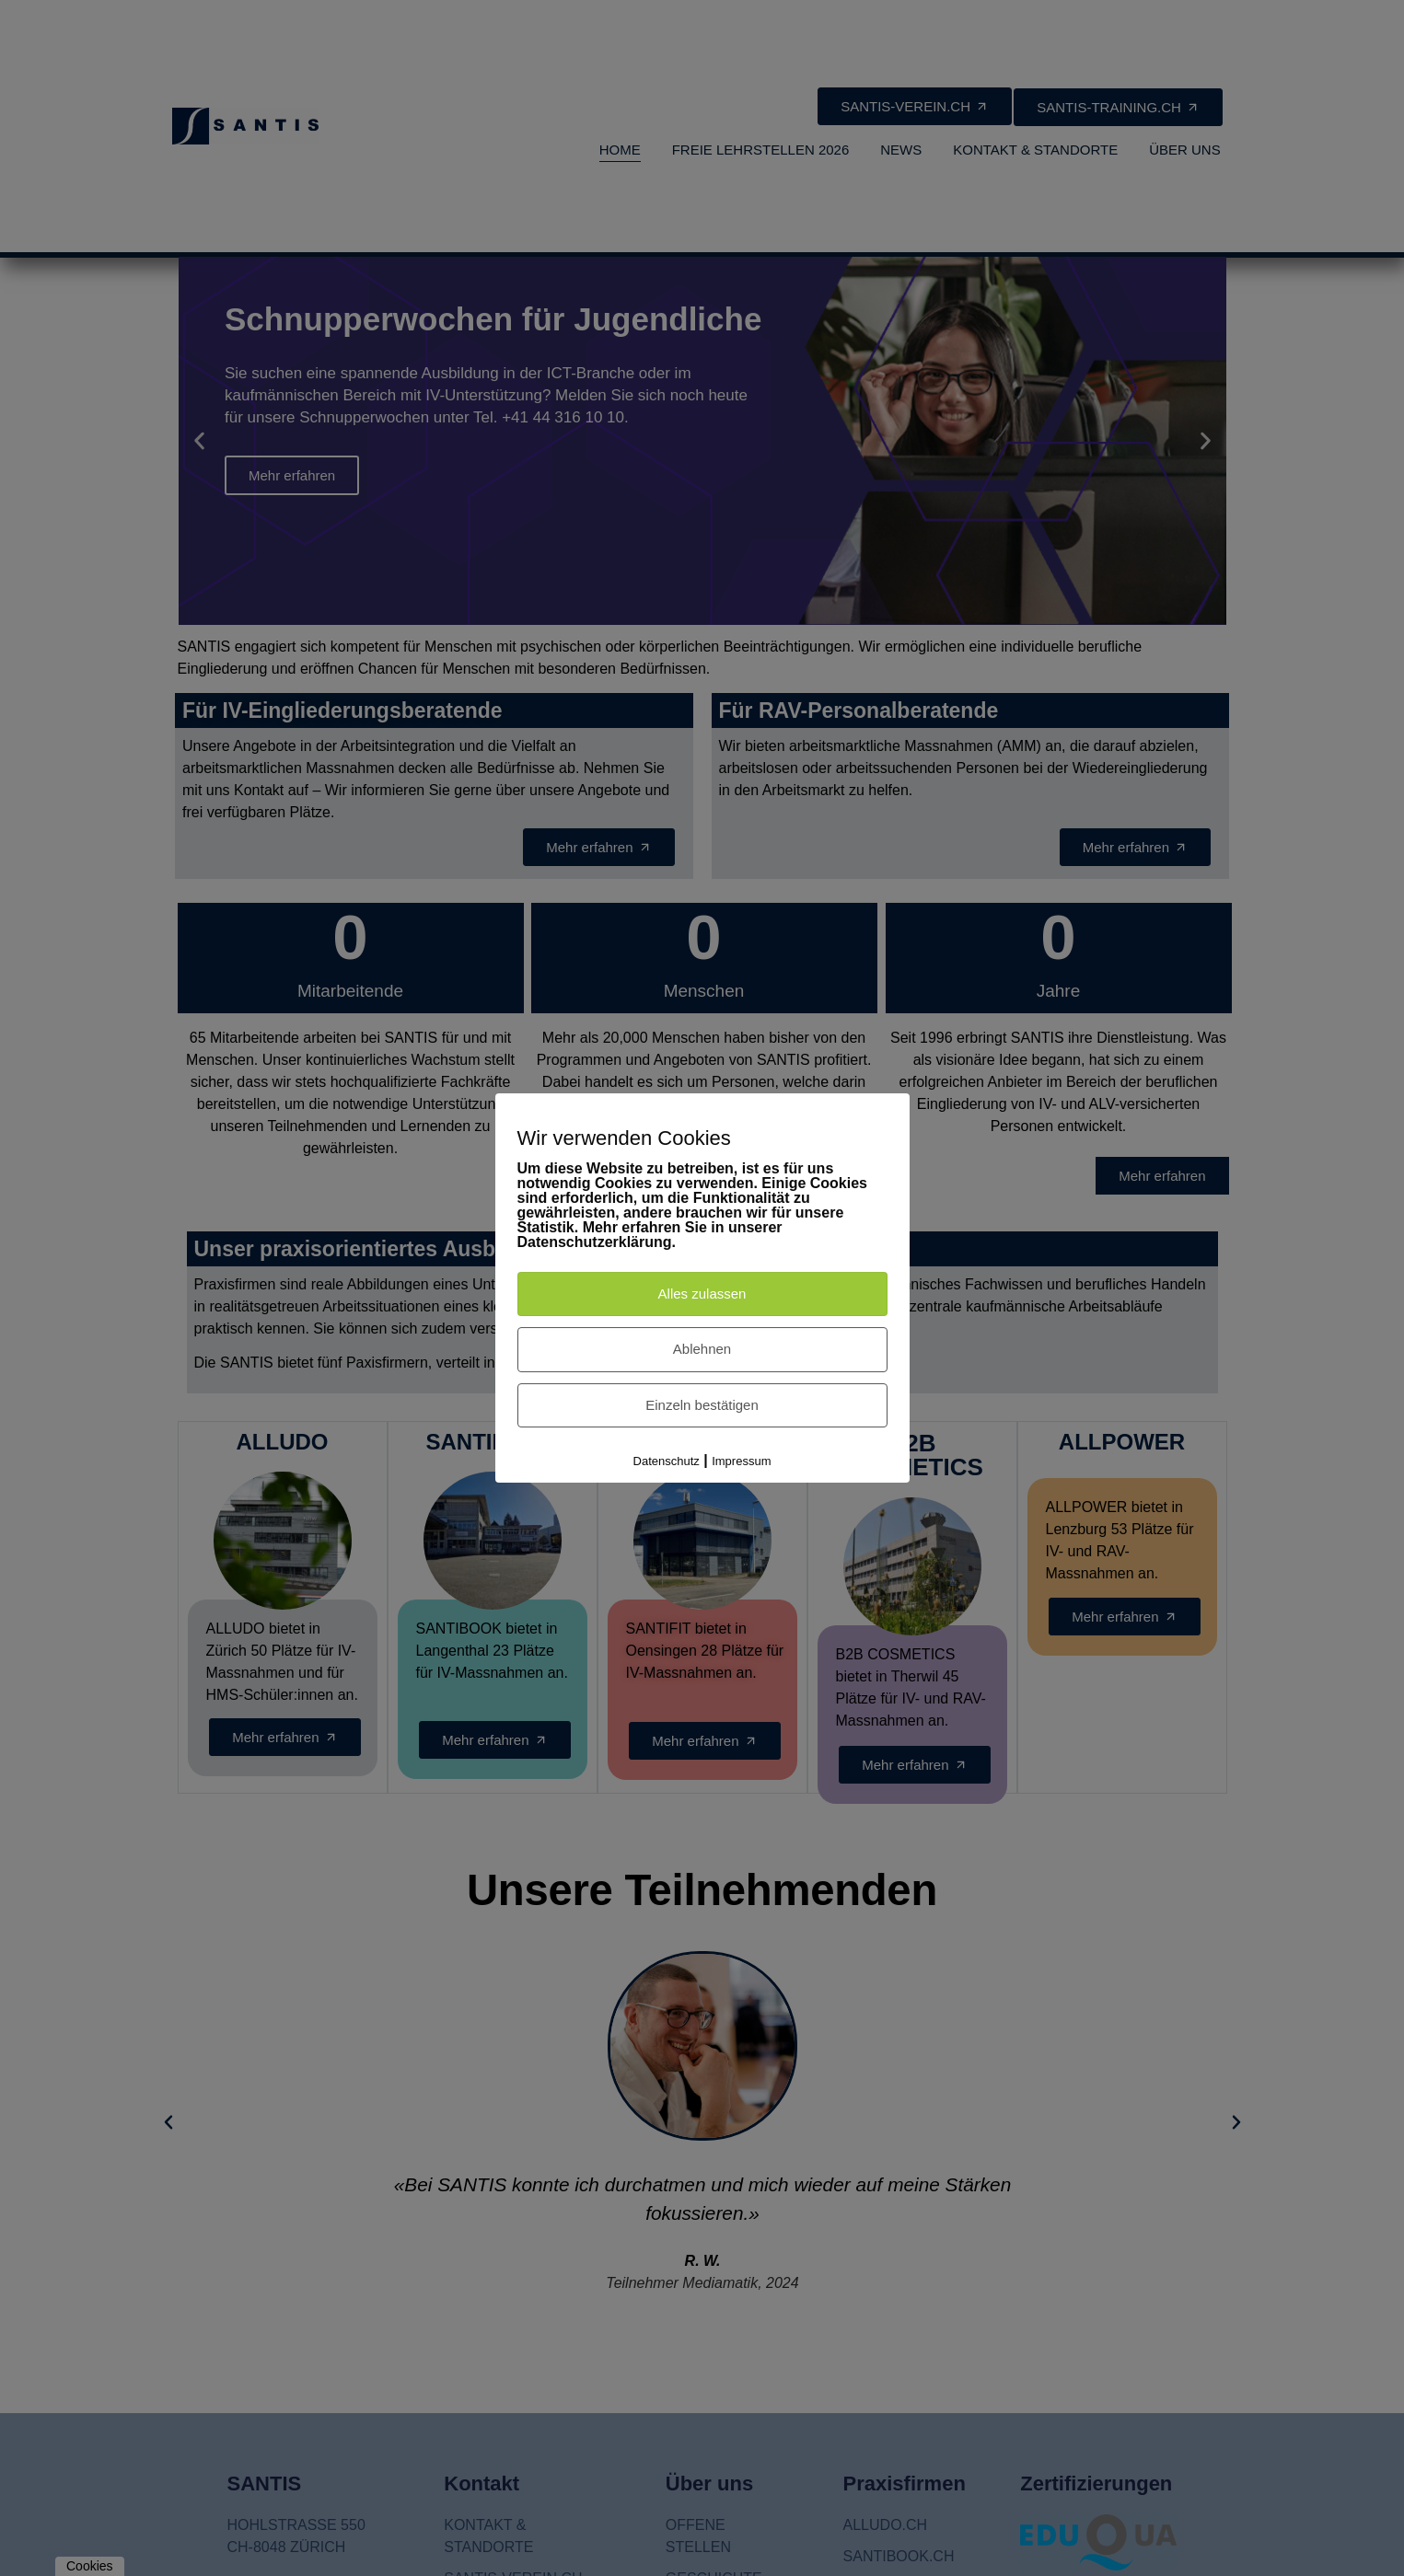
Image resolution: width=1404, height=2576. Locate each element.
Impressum (741, 1461)
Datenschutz (666, 1461)
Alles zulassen (702, 1293)
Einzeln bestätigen (702, 1405)
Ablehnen (702, 1349)
